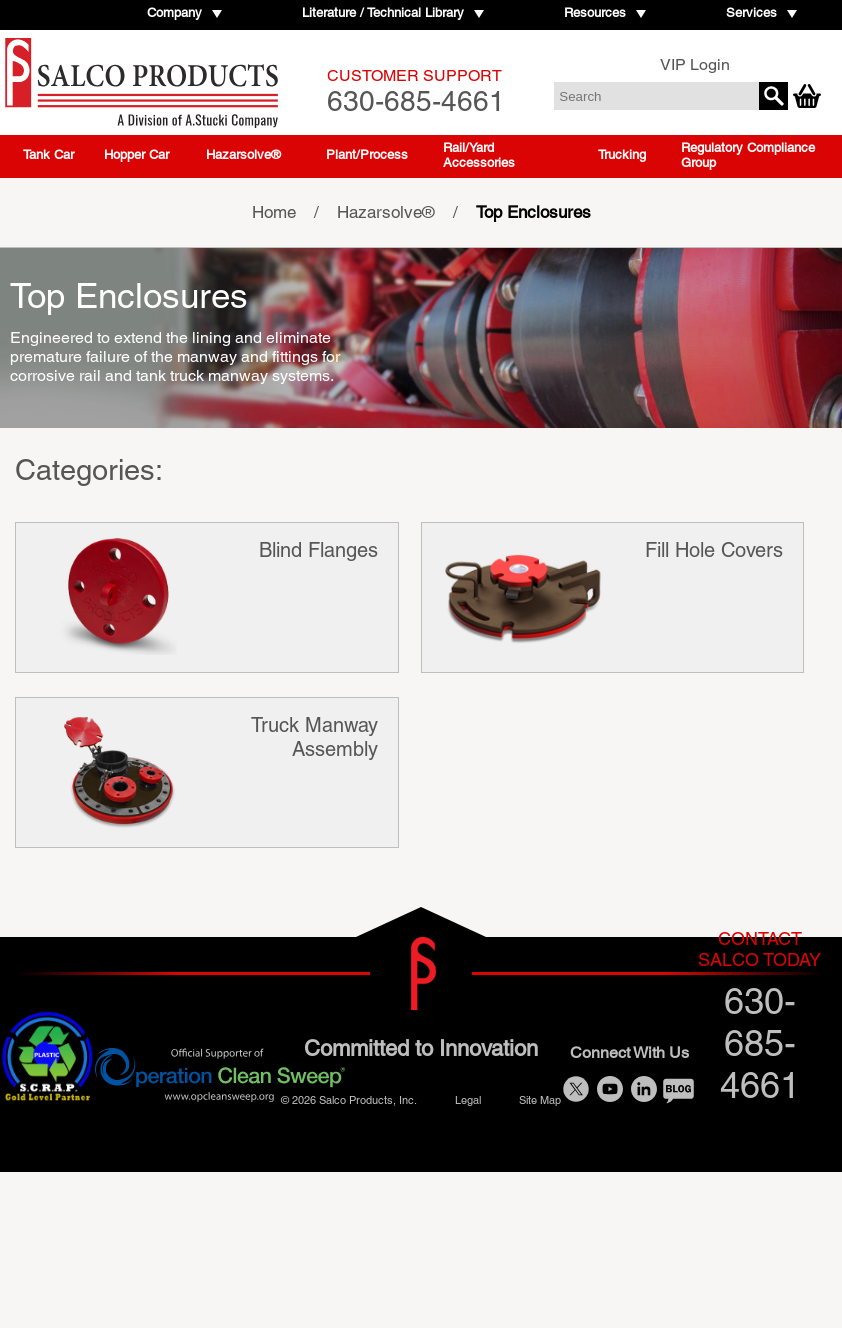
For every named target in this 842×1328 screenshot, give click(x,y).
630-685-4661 (416, 91)
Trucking (622, 154)
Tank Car (48, 154)
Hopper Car (136, 154)
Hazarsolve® (243, 154)
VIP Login (695, 64)
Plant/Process (367, 154)
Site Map (540, 1099)
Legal (468, 1099)
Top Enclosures (533, 212)
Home (274, 212)
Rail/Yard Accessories (479, 155)
